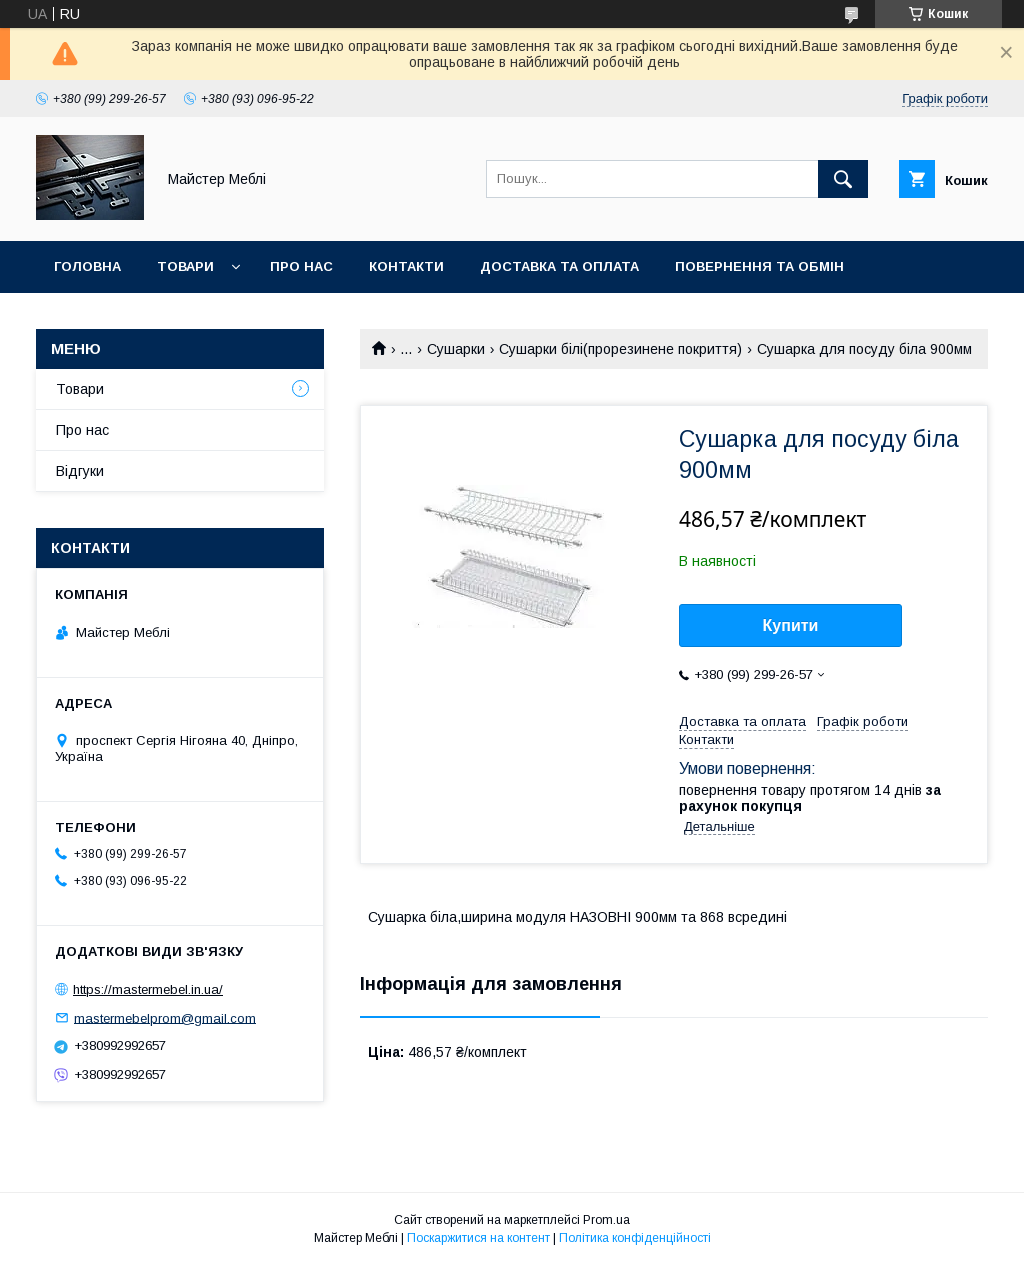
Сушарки (456, 349)
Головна (87, 266)
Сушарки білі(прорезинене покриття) (620, 349)
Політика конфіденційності (635, 1238)
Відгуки (80, 471)
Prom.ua (606, 1220)
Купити (791, 625)
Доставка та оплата (559, 266)
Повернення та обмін (759, 266)
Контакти (406, 266)
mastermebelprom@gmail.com (165, 1017)
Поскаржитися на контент (478, 1238)
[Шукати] (843, 179)
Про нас (301, 266)
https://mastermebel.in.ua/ (148, 989)
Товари (185, 266)
